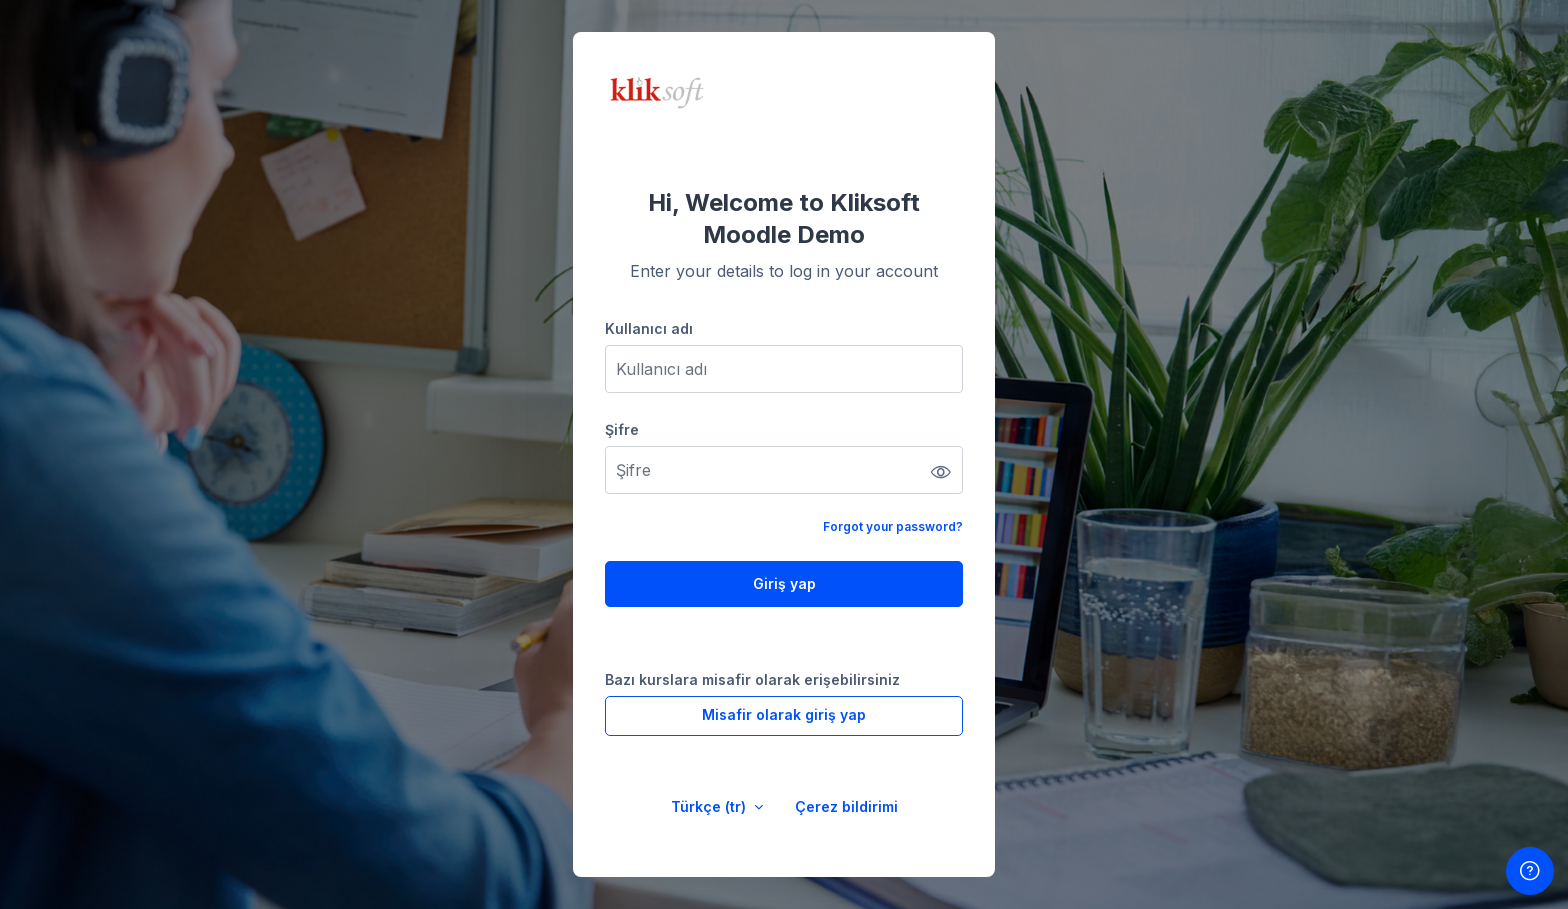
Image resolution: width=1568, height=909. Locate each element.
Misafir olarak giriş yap (784, 714)
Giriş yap (784, 583)
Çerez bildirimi (846, 806)
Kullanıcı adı (649, 328)
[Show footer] (1530, 871)
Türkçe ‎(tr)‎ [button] (710, 806)
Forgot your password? (893, 526)
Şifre (622, 429)
